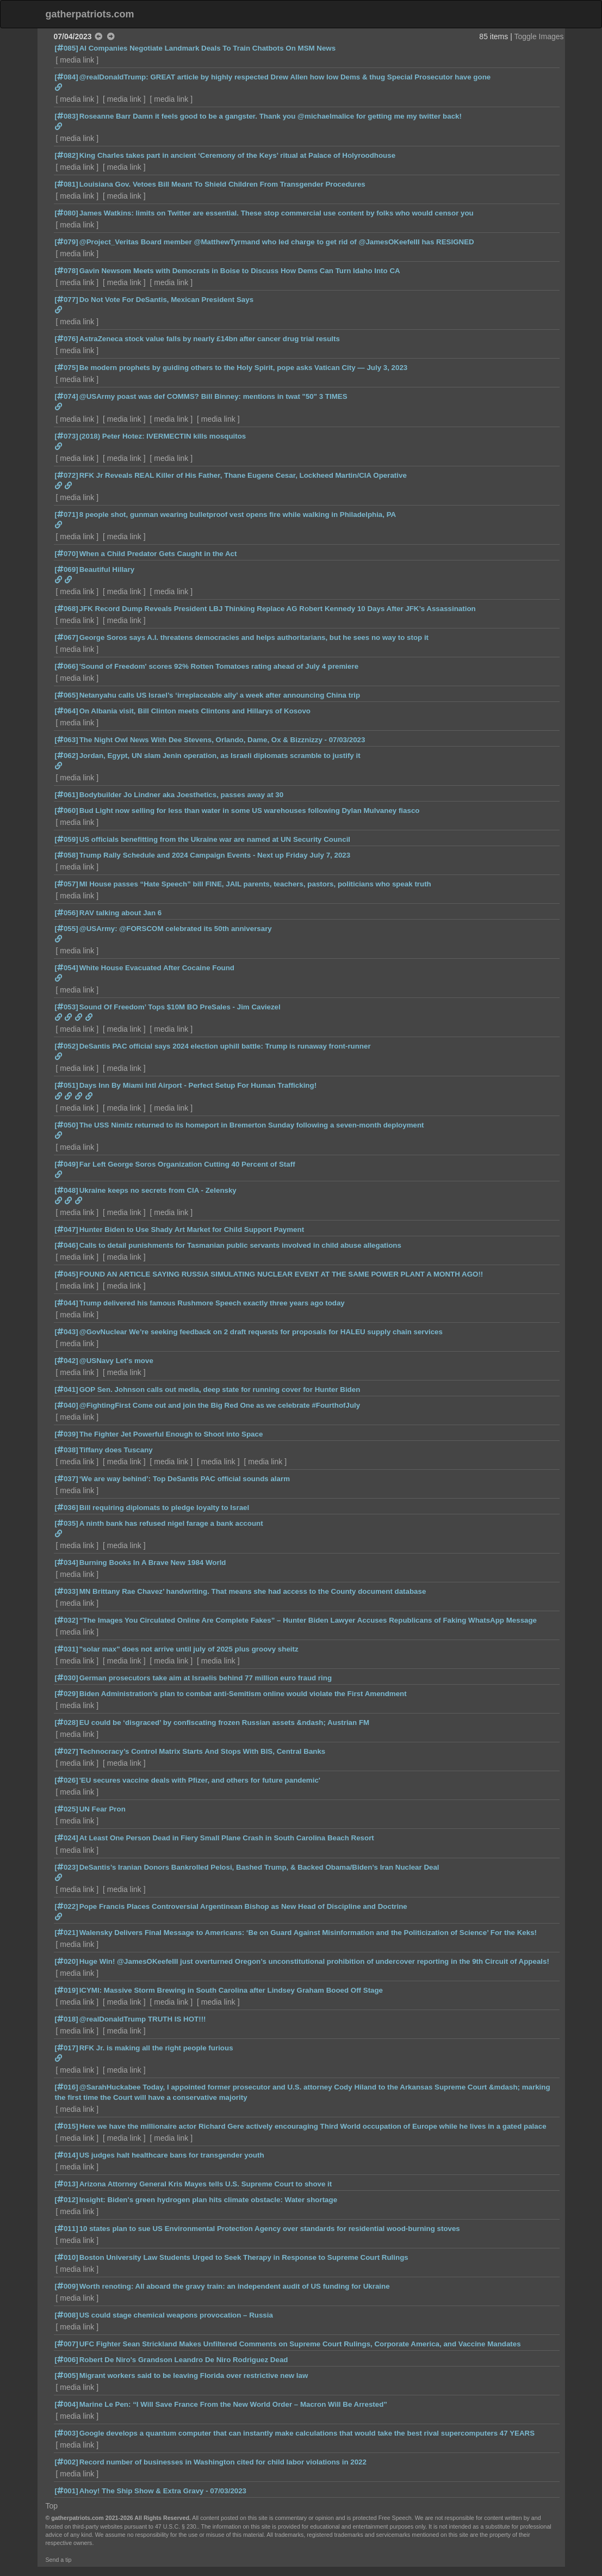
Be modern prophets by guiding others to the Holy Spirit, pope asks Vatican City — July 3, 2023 (243, 367)
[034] (66, 1562)
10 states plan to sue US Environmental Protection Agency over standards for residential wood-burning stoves (269, 2228)
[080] (66, 213)
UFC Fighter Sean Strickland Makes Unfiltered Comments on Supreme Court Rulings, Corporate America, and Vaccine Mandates (300, 2344)
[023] (66, 1867)
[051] (66, 1085)
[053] (66, 1007)
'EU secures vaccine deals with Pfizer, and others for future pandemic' (199, 1780)
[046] (66, 1245)
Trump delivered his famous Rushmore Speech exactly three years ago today (212, 1303)
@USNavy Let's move (116, 1361)
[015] (66, 2126)
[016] (66, 2087)
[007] (66, 2344)
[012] (66, 2200)
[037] (66, 1479)
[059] (66, 839)
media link (77, 60)
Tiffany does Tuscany (116, 1450)
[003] (66, 2433)
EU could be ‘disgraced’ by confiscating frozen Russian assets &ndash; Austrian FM (224, 1722)
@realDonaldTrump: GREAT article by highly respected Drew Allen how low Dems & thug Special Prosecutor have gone (285, 77)
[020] (66, 1961)
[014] (66, 2155)
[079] (66, 242)
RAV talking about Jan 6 (120, 913)
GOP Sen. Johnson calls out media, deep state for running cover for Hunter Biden (220, 1389)
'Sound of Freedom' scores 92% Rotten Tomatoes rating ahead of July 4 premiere (218, 666)
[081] (66, 184)
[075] (66, 367)
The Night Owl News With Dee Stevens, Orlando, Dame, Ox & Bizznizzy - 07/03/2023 (222, 740)
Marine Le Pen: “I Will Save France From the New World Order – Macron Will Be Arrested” (233, 2404)
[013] (66, 2184)
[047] (66, 1229)
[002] (66, 2462)
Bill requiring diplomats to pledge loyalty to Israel (164, 1507)
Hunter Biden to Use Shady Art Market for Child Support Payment (191, 1229)
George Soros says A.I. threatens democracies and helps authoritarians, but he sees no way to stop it (254, 637)
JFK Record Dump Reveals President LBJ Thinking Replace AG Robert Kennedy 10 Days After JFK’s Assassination (277, 609)
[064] (66, 711)
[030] (66, 1678)
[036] (66, 1507)
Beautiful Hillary (106, 569)
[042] (66, 1361)
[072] (66, 475)
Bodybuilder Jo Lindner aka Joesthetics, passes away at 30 (181, 795)
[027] (66, 1751)
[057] (66, 884)
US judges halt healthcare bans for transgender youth (171, 2155)
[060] (66, 810)
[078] (66, 271)
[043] (66, 1332)
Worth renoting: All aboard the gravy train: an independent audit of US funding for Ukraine (234, 2286)
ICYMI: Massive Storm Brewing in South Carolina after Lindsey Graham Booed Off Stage (231, 1990)
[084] (66, 77)
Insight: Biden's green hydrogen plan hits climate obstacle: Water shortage (208, 2200)
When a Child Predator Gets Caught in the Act (158, 554)
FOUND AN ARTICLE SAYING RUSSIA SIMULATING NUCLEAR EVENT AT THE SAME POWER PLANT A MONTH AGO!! (281, 1274)
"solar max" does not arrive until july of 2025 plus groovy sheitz (189, 1649)
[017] (66, 2048)
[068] (66, 609)
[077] (66, 299)
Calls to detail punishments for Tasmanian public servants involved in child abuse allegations (240, 1245)
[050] (66, 1125)
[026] (66, 1780)
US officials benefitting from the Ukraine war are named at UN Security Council (214, 839)
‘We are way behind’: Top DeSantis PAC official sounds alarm (184, 1479)
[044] (66, 1303)
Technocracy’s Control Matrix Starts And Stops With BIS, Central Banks (202, 1751)
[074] (66, 396)
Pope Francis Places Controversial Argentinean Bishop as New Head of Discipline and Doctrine (243, 1906)
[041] (66, 1389)
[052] (66, 1046)
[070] (66, 554)
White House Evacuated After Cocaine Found (156, 968)
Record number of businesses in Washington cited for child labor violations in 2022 (223, 2462)
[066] (66, 666)
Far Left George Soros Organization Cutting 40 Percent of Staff (187, 1164)
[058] (66, 855)
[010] (66, 2257)
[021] (66, 1932)
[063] (66, 740)
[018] (66, 2019)
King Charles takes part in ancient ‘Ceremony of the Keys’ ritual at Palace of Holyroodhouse (237, 155)
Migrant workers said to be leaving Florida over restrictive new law (193, 2375)
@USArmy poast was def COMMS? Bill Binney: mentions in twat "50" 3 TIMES (213, 396)
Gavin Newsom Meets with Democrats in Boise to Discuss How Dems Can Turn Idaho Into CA (239, 271)
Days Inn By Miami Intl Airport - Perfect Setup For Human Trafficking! (197, 1085)
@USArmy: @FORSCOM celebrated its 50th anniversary (175, 929)
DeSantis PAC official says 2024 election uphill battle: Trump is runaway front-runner (225, 1046)
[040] (66, 1405)
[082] (66, 155)
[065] (66, 695)
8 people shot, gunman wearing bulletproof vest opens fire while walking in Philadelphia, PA (237, 514)
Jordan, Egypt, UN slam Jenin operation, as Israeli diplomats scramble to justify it (220, 755)
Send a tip (59, 2559)
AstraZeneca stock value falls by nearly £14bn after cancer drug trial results (209, 339)
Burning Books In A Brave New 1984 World (152, 1562)
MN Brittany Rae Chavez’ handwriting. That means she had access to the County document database (252, 1591)
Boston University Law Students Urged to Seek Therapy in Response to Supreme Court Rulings (243, 2257)
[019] (66, 1990)
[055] (66, 929)
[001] (66, 2491)
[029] (66, 1694)
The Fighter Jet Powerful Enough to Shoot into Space (171, 1434)
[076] (66, 339)
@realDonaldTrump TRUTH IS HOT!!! (142, 2019)
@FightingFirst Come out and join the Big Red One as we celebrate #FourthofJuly (220, 1405)
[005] (66, 2375)
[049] (66, 1164)
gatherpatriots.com (90, 14)
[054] (66, 968)
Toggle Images (538, 36)
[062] (66, 755)
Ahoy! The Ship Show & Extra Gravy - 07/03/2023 (162, 2491)
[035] (66, 1523)
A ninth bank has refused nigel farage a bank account (171, 1523)
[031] (66, 1649)
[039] (66, 1434)
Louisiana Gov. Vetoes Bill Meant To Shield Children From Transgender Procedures (222, 184)
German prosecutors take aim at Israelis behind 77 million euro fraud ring (205, 1678)
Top (52, 2505)
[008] (66, 2315)
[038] (66, 1450)
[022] (66, 1906)
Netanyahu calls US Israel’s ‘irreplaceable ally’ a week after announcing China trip (220, 695)
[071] (66, 514)
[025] (66, 1809)
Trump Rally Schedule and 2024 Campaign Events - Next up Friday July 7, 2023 (215, 855)
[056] (66, 913)
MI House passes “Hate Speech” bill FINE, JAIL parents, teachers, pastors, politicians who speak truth (255, 884)
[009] (66, 2286)
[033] (66, 1591)
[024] (66, 1838)
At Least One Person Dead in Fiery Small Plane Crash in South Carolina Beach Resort (226, 1838)
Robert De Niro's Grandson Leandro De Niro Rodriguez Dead (183, 2360)
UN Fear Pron (102, 1809)
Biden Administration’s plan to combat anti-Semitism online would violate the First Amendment (243, 1694)
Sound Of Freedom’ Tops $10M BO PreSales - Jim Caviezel (180, 1007)
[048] (66, 1190)
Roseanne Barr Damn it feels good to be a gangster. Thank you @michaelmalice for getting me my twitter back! (270, 116)
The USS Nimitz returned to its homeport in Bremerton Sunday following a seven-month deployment (251, 1125)
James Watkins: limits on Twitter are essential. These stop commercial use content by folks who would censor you (276, 213)
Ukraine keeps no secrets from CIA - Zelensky (158, 1190)
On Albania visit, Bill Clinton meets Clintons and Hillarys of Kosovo (195, 711)
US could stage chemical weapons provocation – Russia (176, 2315)
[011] (66, 2228)
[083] (66, 116)
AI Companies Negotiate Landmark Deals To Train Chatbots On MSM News (207, 48)
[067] (66, 637)
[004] (66, 2404)
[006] (66, 2360)
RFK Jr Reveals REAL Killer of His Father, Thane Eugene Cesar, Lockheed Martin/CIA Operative (243, 475)
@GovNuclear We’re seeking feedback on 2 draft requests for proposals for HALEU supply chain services (261, 1332)
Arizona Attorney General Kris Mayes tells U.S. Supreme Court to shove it (205, 2184)
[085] (66, 48)
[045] (66, 1274)
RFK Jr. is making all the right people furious (156, 2048)
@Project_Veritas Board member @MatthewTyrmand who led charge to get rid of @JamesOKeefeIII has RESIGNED (276, 242)
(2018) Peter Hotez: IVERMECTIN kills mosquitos (162, 436)
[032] (66, 1620)
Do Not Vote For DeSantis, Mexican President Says (166, 299)
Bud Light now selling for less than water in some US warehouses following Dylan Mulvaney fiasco (249, 810)
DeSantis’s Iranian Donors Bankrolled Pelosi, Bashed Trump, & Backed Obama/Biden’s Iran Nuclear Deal (259, 1867)
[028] (66, 1722)
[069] (66, 569)
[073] (66, 436)
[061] (66, 795)
